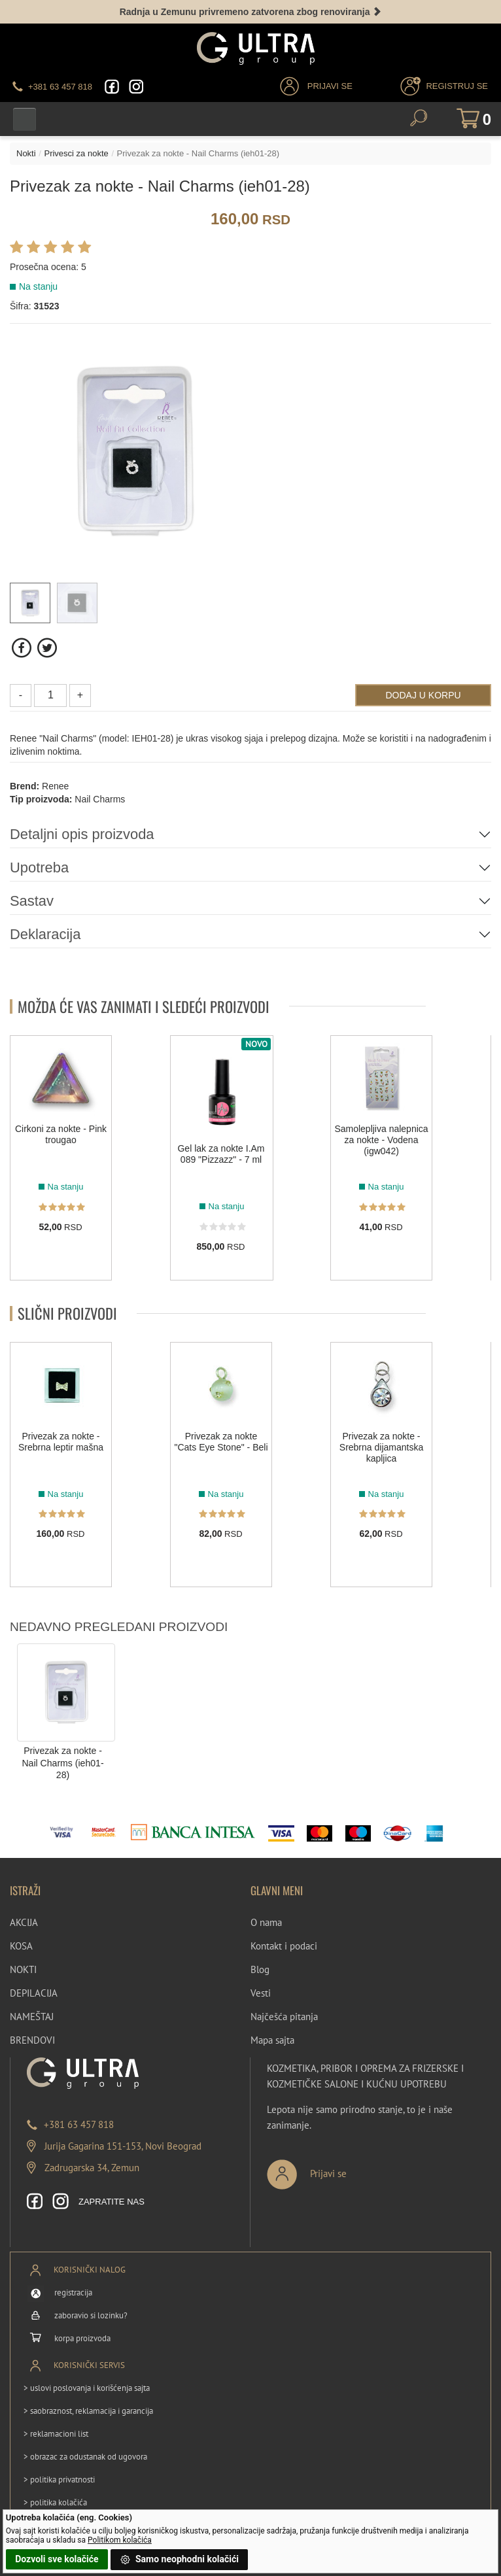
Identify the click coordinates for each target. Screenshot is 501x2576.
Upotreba (39, 867)
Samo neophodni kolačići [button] (179, 2559)
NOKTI (23, 1970)
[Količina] (50, 695)
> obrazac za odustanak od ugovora (85, 2456)
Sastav (32, 901)
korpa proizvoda (82, 2338)
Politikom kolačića (120, 2540)
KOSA (21, 1946)
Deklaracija (45, 934)
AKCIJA (24, 1923)
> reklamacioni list (56, 2433)
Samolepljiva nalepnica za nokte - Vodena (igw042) (381, 1140)
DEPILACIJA (34, 1993)
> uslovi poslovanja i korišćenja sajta (87, 2388)
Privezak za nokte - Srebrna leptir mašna (60, 1441)
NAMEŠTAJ (32, 2017)
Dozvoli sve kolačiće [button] (56, 2559)
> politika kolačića (55, 2502)
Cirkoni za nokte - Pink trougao (61, 1135)
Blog (259, 1970)
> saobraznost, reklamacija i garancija (88, 2410)
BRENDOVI (32, 2041)
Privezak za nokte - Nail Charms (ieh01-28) (62, 1763)
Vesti (260, 1993)
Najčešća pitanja (284, 2017)
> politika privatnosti (59, 2479)
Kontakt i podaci (283, 1946)
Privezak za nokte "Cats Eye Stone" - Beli (221, 1441)
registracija (73, 2292)
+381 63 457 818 (79, 2124)
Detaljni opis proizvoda (82, 834)
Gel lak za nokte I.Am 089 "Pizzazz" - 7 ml (220, 1154)
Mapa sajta (272, 2041)
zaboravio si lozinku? (91, 2315)
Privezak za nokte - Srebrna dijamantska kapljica (381, 1447)
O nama (266, 1923)
